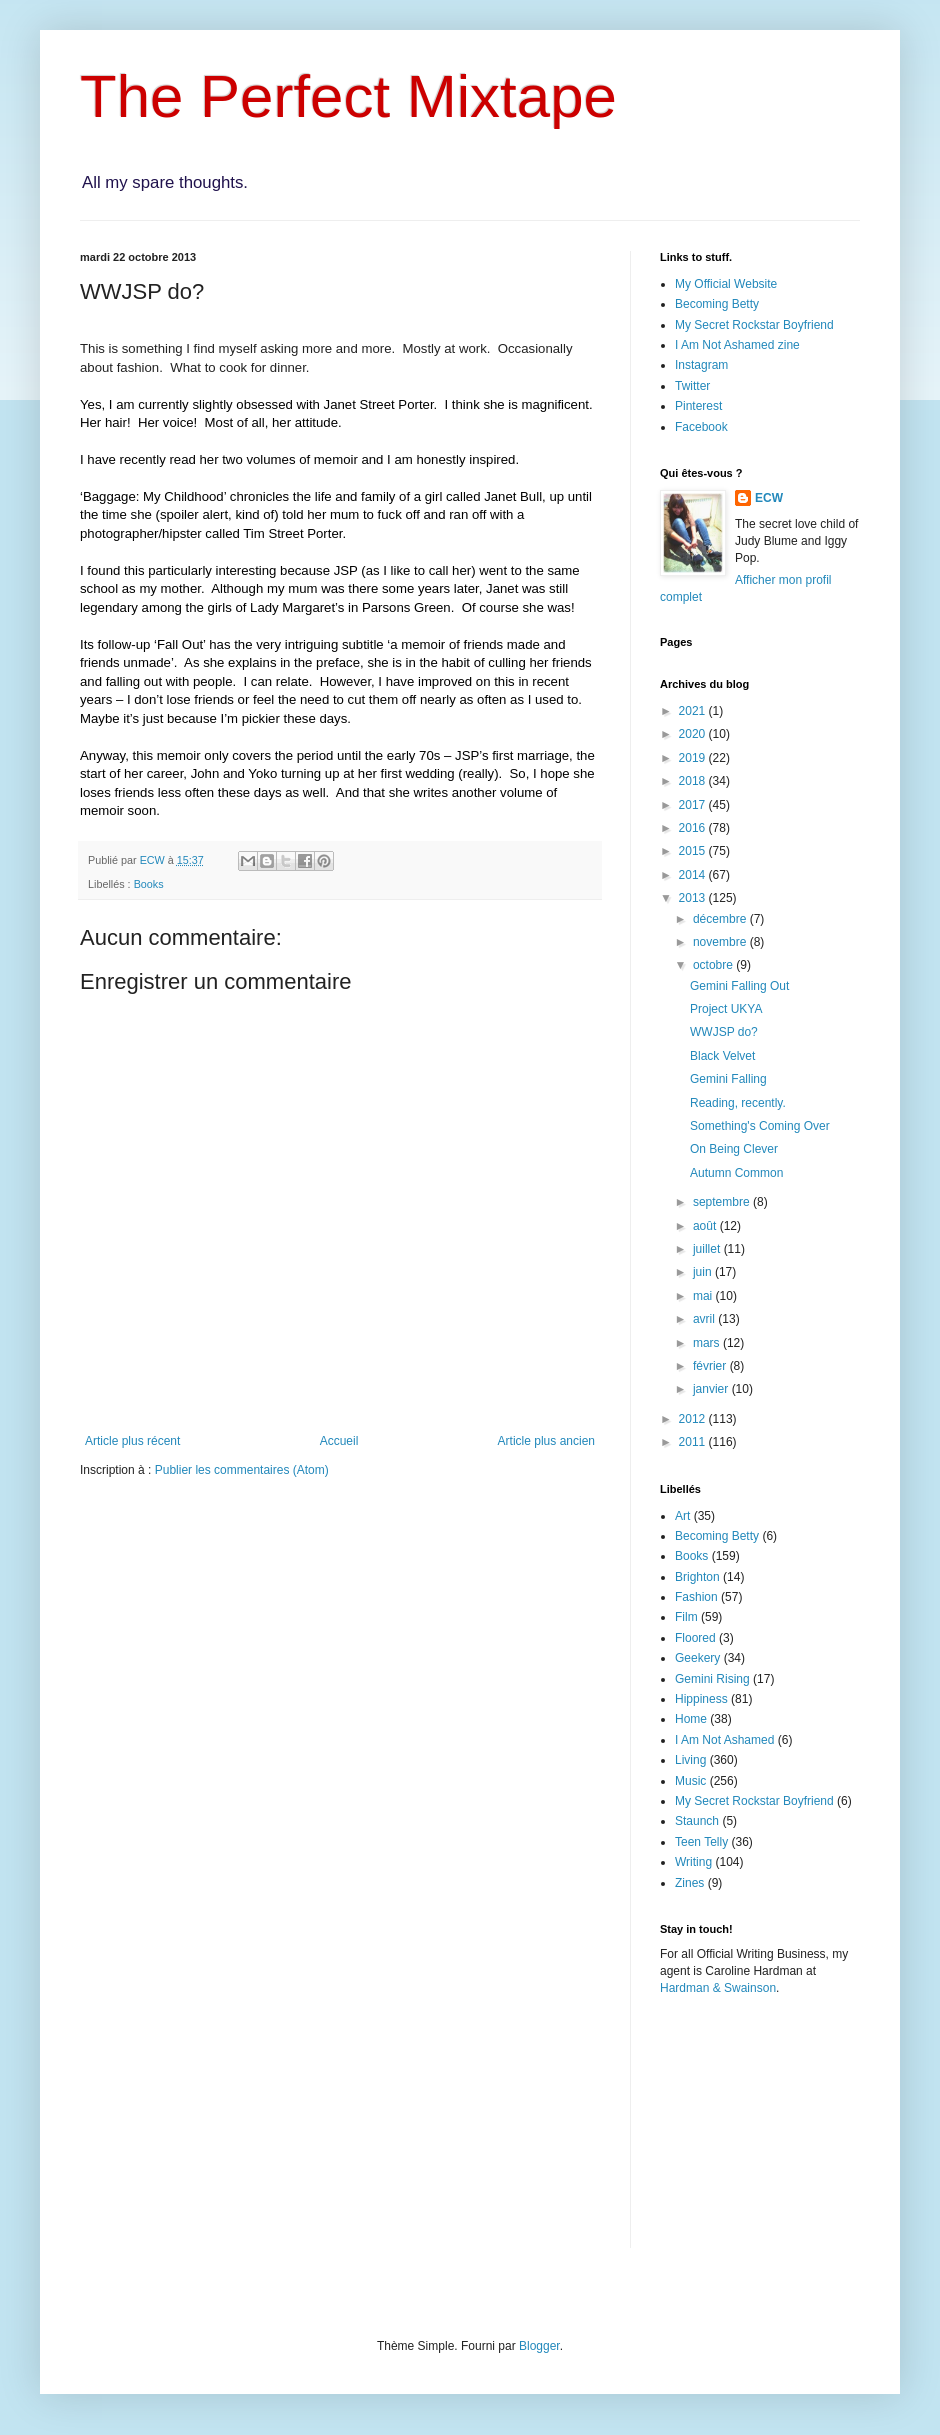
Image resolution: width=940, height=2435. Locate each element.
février (711, 1366)
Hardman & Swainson (718, 1988)
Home (691, 1719)
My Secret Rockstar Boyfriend (754, 325)
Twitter (692, 386)
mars (708, 1343)
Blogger (539, 2346)
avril (705, 1319)
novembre (721, 942)
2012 (694, 1419)
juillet (708, 1249)
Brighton (697, 1577)
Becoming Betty (717, 304)
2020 (694, 734)
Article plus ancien (546, 1441)
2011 (694, 1442)
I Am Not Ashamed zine (737, 345)
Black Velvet (722, 1056)
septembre (723, 1202)
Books (149, 884)
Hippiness (701, 1699)
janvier (712, 1389)
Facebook (701, 427)
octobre (714, 965)
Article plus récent (132, 1441)
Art (682, 1516)
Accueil (339, 1441)
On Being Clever (734, 1149)
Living (690, 1760)
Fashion (696, 1597)
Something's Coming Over (760, 1126)
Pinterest (698, 406)
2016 (694, 828)
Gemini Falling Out (739, 986)
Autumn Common (736, 1173)
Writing (693, 1862)
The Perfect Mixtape (348, 96)
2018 (694, 781)
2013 (694, 898)
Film (686, 1617)
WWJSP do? (724, 1032)
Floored (695, 1638)
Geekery (697, 1658)
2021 (694, 711)
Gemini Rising (712, 1679)
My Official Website (726, 284)
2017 (694, 805)
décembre (721, 919)
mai (704, 1296)
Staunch (697, 1821)
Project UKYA (726, 1009)
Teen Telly (701, 1842)
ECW (769, 498)
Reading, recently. (738, 1103)
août (706, 1226)
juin (704, 1272)
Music (690, 1781)
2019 (694, 758)
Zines (689, 1883)
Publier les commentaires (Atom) (242, 1470)
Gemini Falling (728, 1079)
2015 (694, 851)
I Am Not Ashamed (724, 1740)
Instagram (701, 365)
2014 (694, 875)
